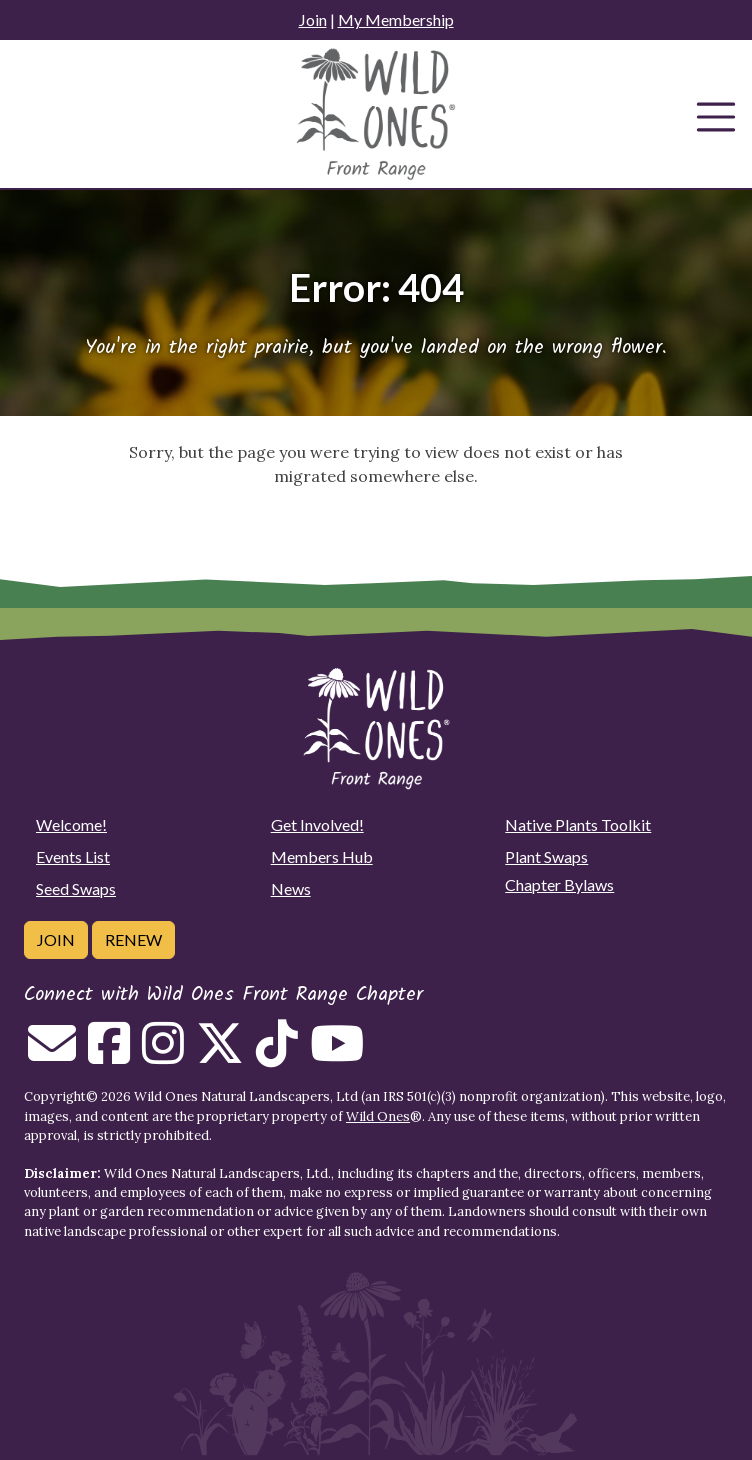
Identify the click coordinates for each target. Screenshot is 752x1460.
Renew (133, 939)
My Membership (396, 19)
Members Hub (322, 856)
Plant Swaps (546, 856)
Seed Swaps (76, 888)
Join (313, 19)
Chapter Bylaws (559, 884)
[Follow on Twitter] (220, 1055)
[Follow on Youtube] (337, 1055)
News (291, 888)
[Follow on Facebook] (109, 1055)
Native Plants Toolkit (578, 824)
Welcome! (71, 824)
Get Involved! (317, 824)
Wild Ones (378, 1116)
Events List (73, 856)
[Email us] (52, 1055)
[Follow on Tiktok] (277, 1055)
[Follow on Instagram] (163, 1055)
